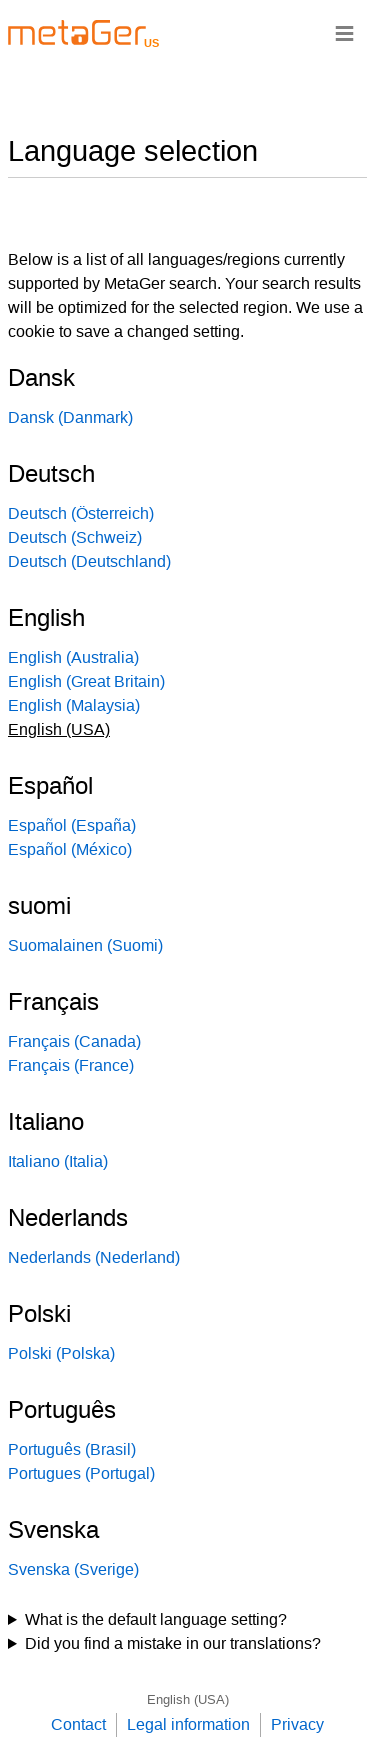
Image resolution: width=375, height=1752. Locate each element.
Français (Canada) (74, 1041)
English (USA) (188, 1699)
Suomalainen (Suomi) (85, 945)
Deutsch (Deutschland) (89, 561)
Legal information (188, 1724)
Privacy (297, 1724)
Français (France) (71, 1065)
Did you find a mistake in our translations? (173, 1643)
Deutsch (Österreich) (81, 513)
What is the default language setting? (156, 1619)
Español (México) (70, 849)
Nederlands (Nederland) (94, 1257)
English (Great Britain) (86, 681)
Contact (78, 1724)
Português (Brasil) (72, 1449)
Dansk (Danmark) (70, 417)
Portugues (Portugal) (81, 1473)
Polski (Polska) (61, 1353)
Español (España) (72, 825)
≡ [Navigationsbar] (344, 32)
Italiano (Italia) (58, 1161)
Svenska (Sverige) (73, 1569)
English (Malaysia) (74, 705)
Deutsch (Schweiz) (75, 537)
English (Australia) (73, 657)
